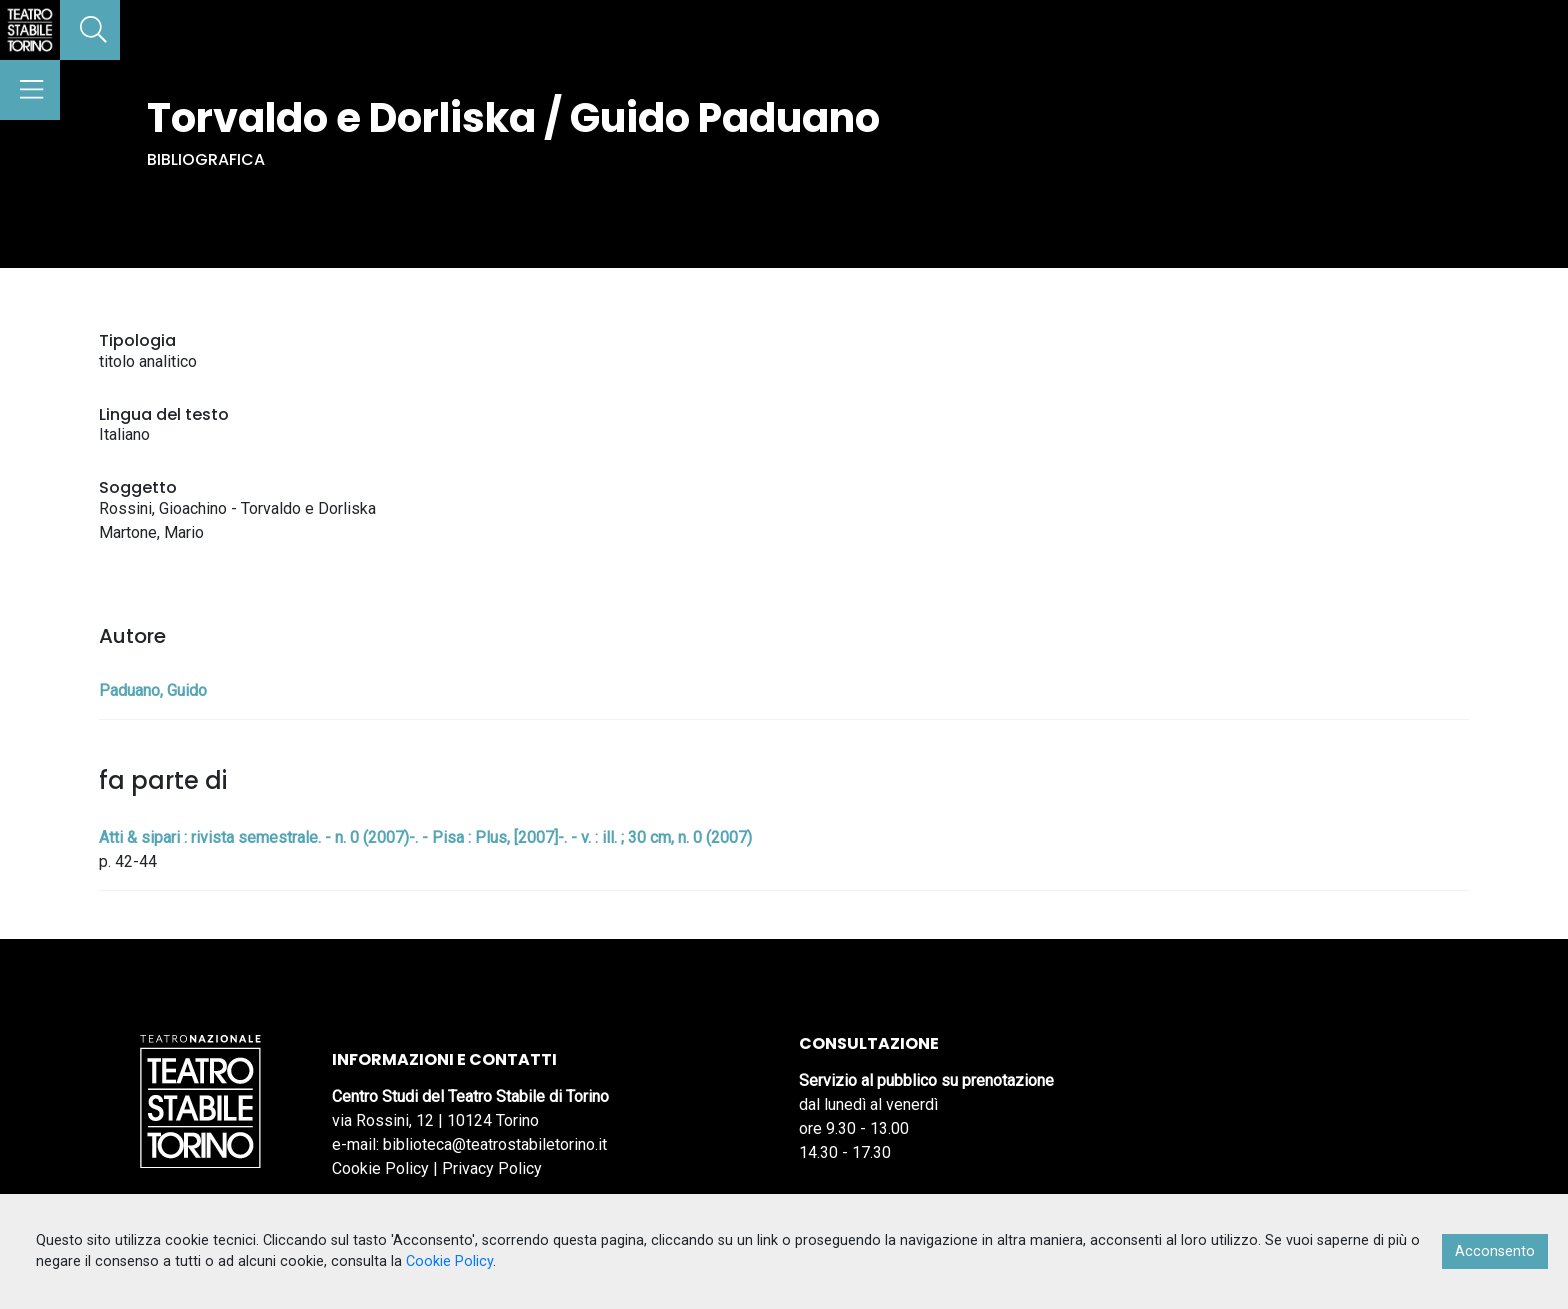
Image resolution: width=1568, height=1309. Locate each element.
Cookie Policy (380, 1168)
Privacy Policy (492, 1168)
